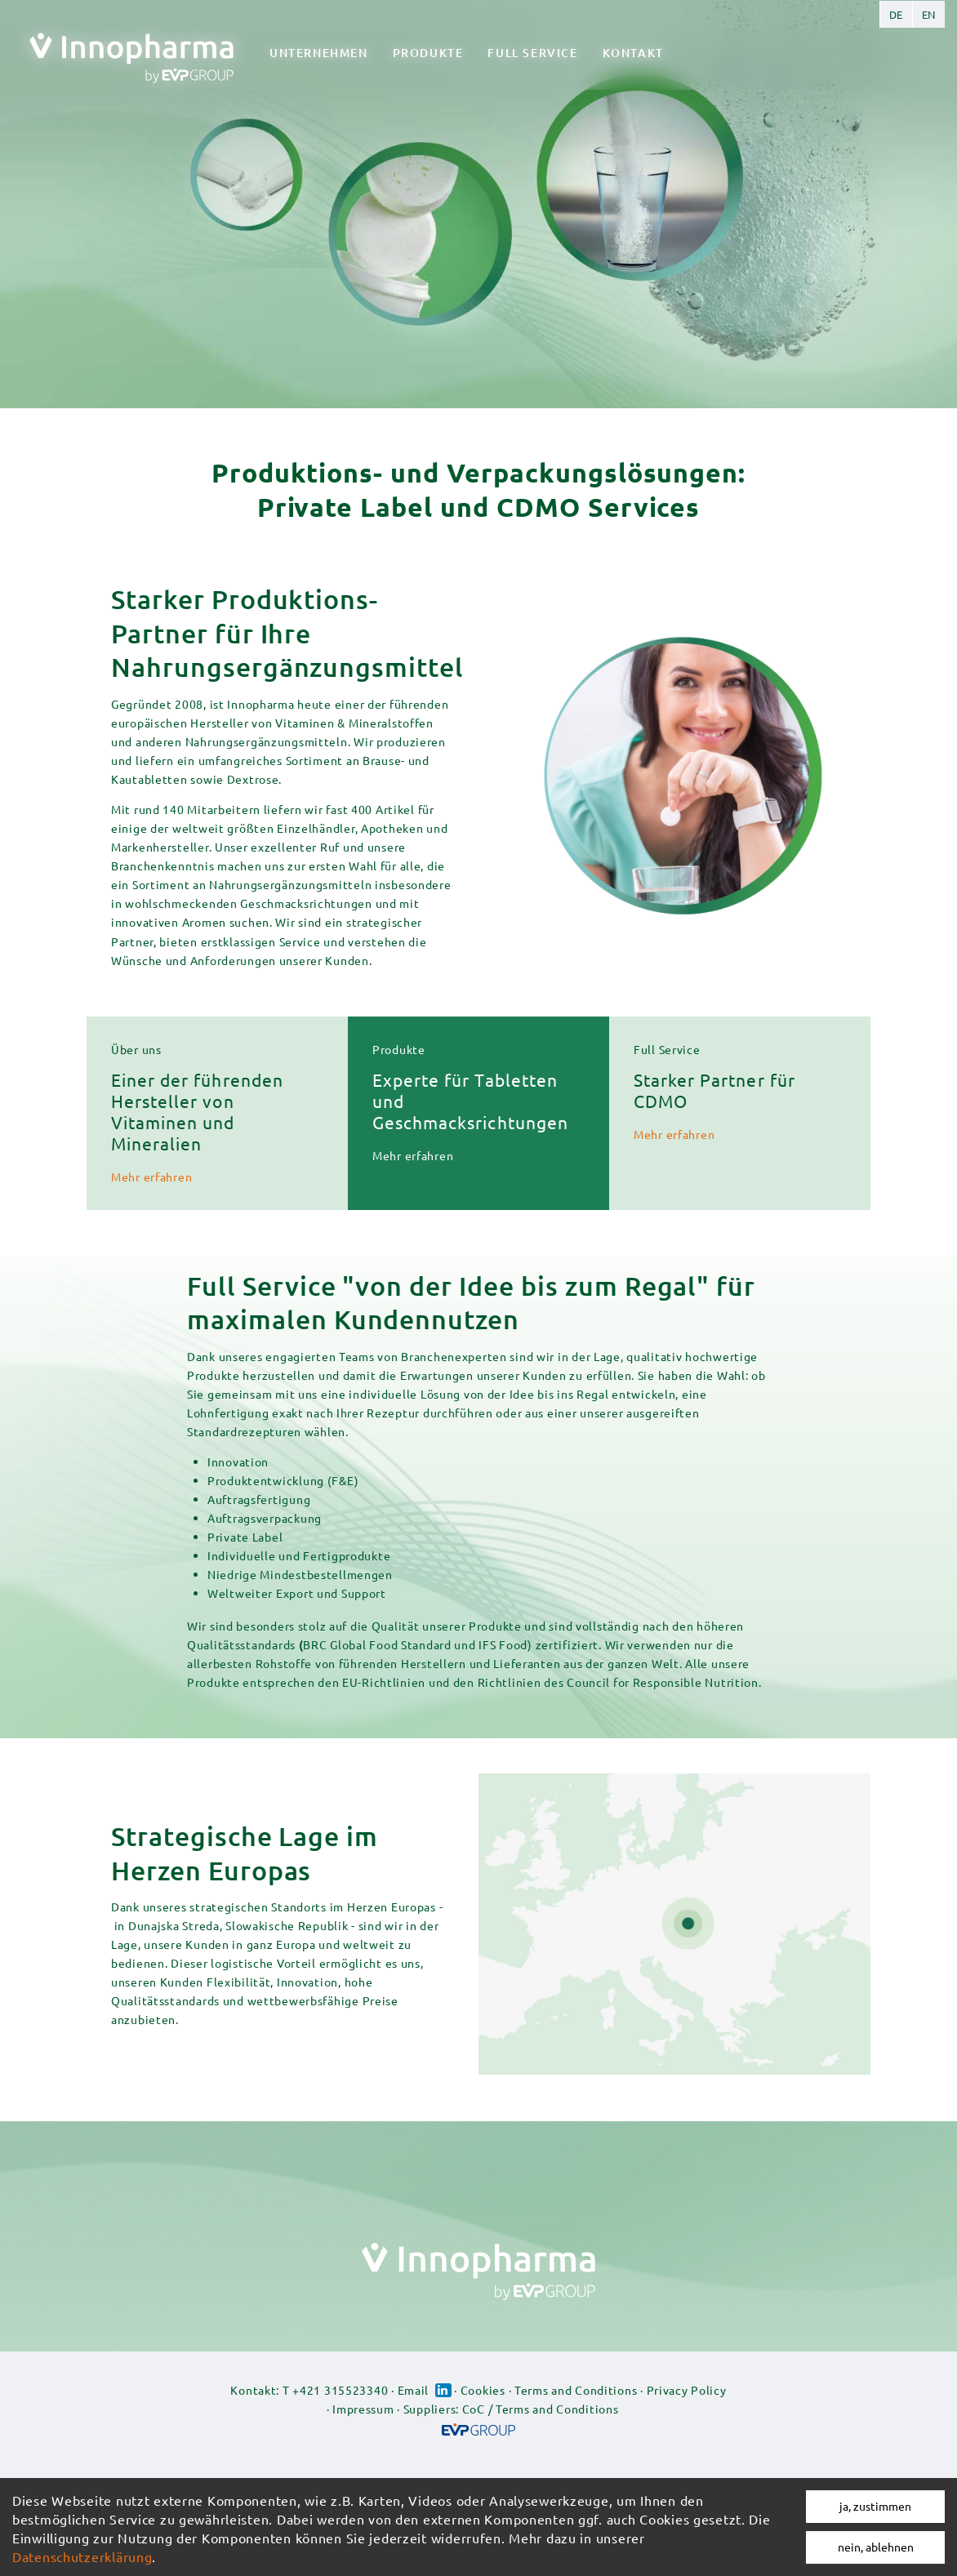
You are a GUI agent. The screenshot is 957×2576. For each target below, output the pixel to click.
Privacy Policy (687, 2389)
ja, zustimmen (875, 2505)
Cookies (483, 2389)
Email (414, 2389)
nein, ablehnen (876, 2546)
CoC (473, 2408)
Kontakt (633, 52)
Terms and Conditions (575, 2389)
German (895, 14)
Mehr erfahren (151, 1176)
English (928, 14)
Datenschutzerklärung (82, 2556)
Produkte (428, 52)
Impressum (363, 2408)
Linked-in (443, 2390)
